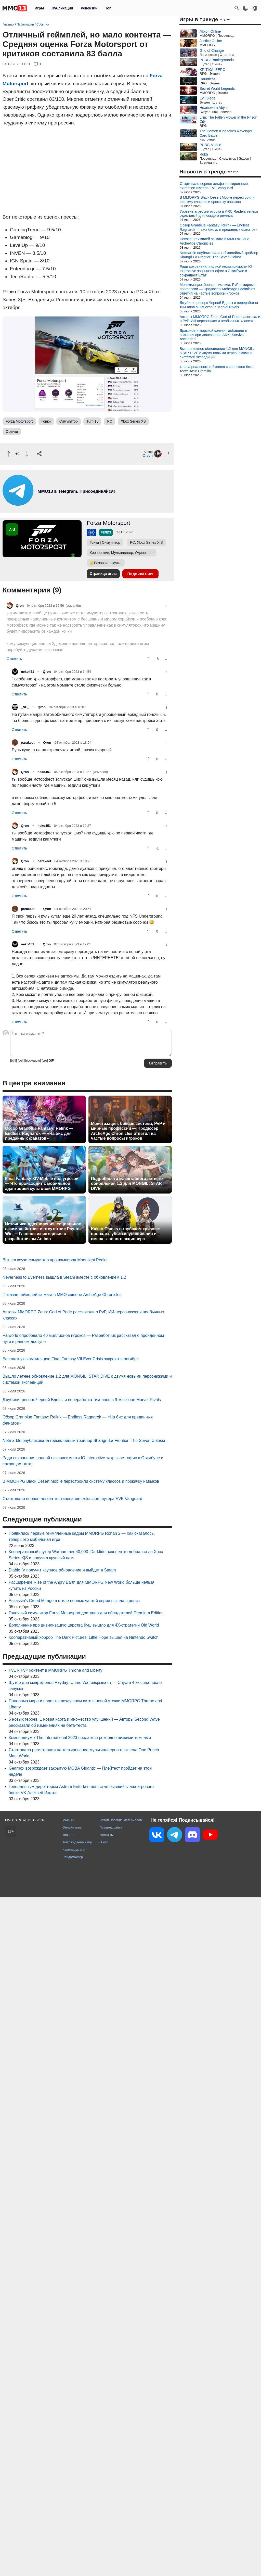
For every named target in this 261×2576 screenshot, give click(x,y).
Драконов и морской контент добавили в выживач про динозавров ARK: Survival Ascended (213, 334)
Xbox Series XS (133, 421)
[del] (20, 1060)
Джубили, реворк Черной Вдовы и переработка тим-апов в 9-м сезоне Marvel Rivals (82, 1400)
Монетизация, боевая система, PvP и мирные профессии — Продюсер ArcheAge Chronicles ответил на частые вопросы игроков (128, 1130)
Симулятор (68, 421)
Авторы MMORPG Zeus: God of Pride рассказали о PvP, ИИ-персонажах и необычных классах (220, 319)
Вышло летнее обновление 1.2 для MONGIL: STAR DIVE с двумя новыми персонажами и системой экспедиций (217, 353)
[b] (12, 1060)
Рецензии (89, 8)
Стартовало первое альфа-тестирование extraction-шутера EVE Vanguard (72, 1498)
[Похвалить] (8, 454)
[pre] (45, 1060)
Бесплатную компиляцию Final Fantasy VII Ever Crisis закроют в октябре (71, 1359)
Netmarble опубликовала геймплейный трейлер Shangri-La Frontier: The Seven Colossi (84, 1440)
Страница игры (103, 574)
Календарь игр (73, 1849)
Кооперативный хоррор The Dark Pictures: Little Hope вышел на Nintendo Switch (84, 1637)
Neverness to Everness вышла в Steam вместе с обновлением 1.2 (64, 1277)
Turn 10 (92, 421)
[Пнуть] (27, 454)
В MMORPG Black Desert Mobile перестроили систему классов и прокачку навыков (81, 1481)
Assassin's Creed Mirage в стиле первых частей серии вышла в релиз (74, 1600)
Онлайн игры (72, 1827)
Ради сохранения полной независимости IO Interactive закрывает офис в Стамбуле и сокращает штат (216, 270)
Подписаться (140, 574)
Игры (39, 8)
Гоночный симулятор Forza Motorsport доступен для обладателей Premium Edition (86, 1613)
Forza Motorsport (19, 421)
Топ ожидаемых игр (77, 1842)
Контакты (106, 1835)
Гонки (46, 421)
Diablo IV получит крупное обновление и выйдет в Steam (62, 1570)
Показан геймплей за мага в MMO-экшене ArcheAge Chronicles (62, 1294)
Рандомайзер (72, 1857)
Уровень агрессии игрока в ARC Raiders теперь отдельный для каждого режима (219, 213)
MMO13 (68, 1820)
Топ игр (67, 1835)
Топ (108, 8)
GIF (51, 1060)
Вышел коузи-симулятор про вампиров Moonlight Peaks (55, 1260)
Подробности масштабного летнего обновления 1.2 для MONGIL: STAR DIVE (127, 1183)
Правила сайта (110, 1827)
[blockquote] (32, 1060)
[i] (16, 1060)
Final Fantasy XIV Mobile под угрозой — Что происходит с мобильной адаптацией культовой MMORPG (42, 1183)
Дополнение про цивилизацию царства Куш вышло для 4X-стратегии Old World (84, 1625)
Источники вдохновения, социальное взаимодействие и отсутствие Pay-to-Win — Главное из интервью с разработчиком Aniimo (43, 1231)
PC (109, 421)
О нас (103, 1842)
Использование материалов (120, 1820)
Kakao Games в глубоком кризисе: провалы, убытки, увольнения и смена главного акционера (125, 1234)
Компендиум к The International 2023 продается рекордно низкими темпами (80, 1737)
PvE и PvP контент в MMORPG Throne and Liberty (55, 1670)
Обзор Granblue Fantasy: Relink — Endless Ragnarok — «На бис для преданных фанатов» (39, 1133)
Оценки (12, 431)
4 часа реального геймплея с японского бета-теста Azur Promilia (217, 369)
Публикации (62, 8)
